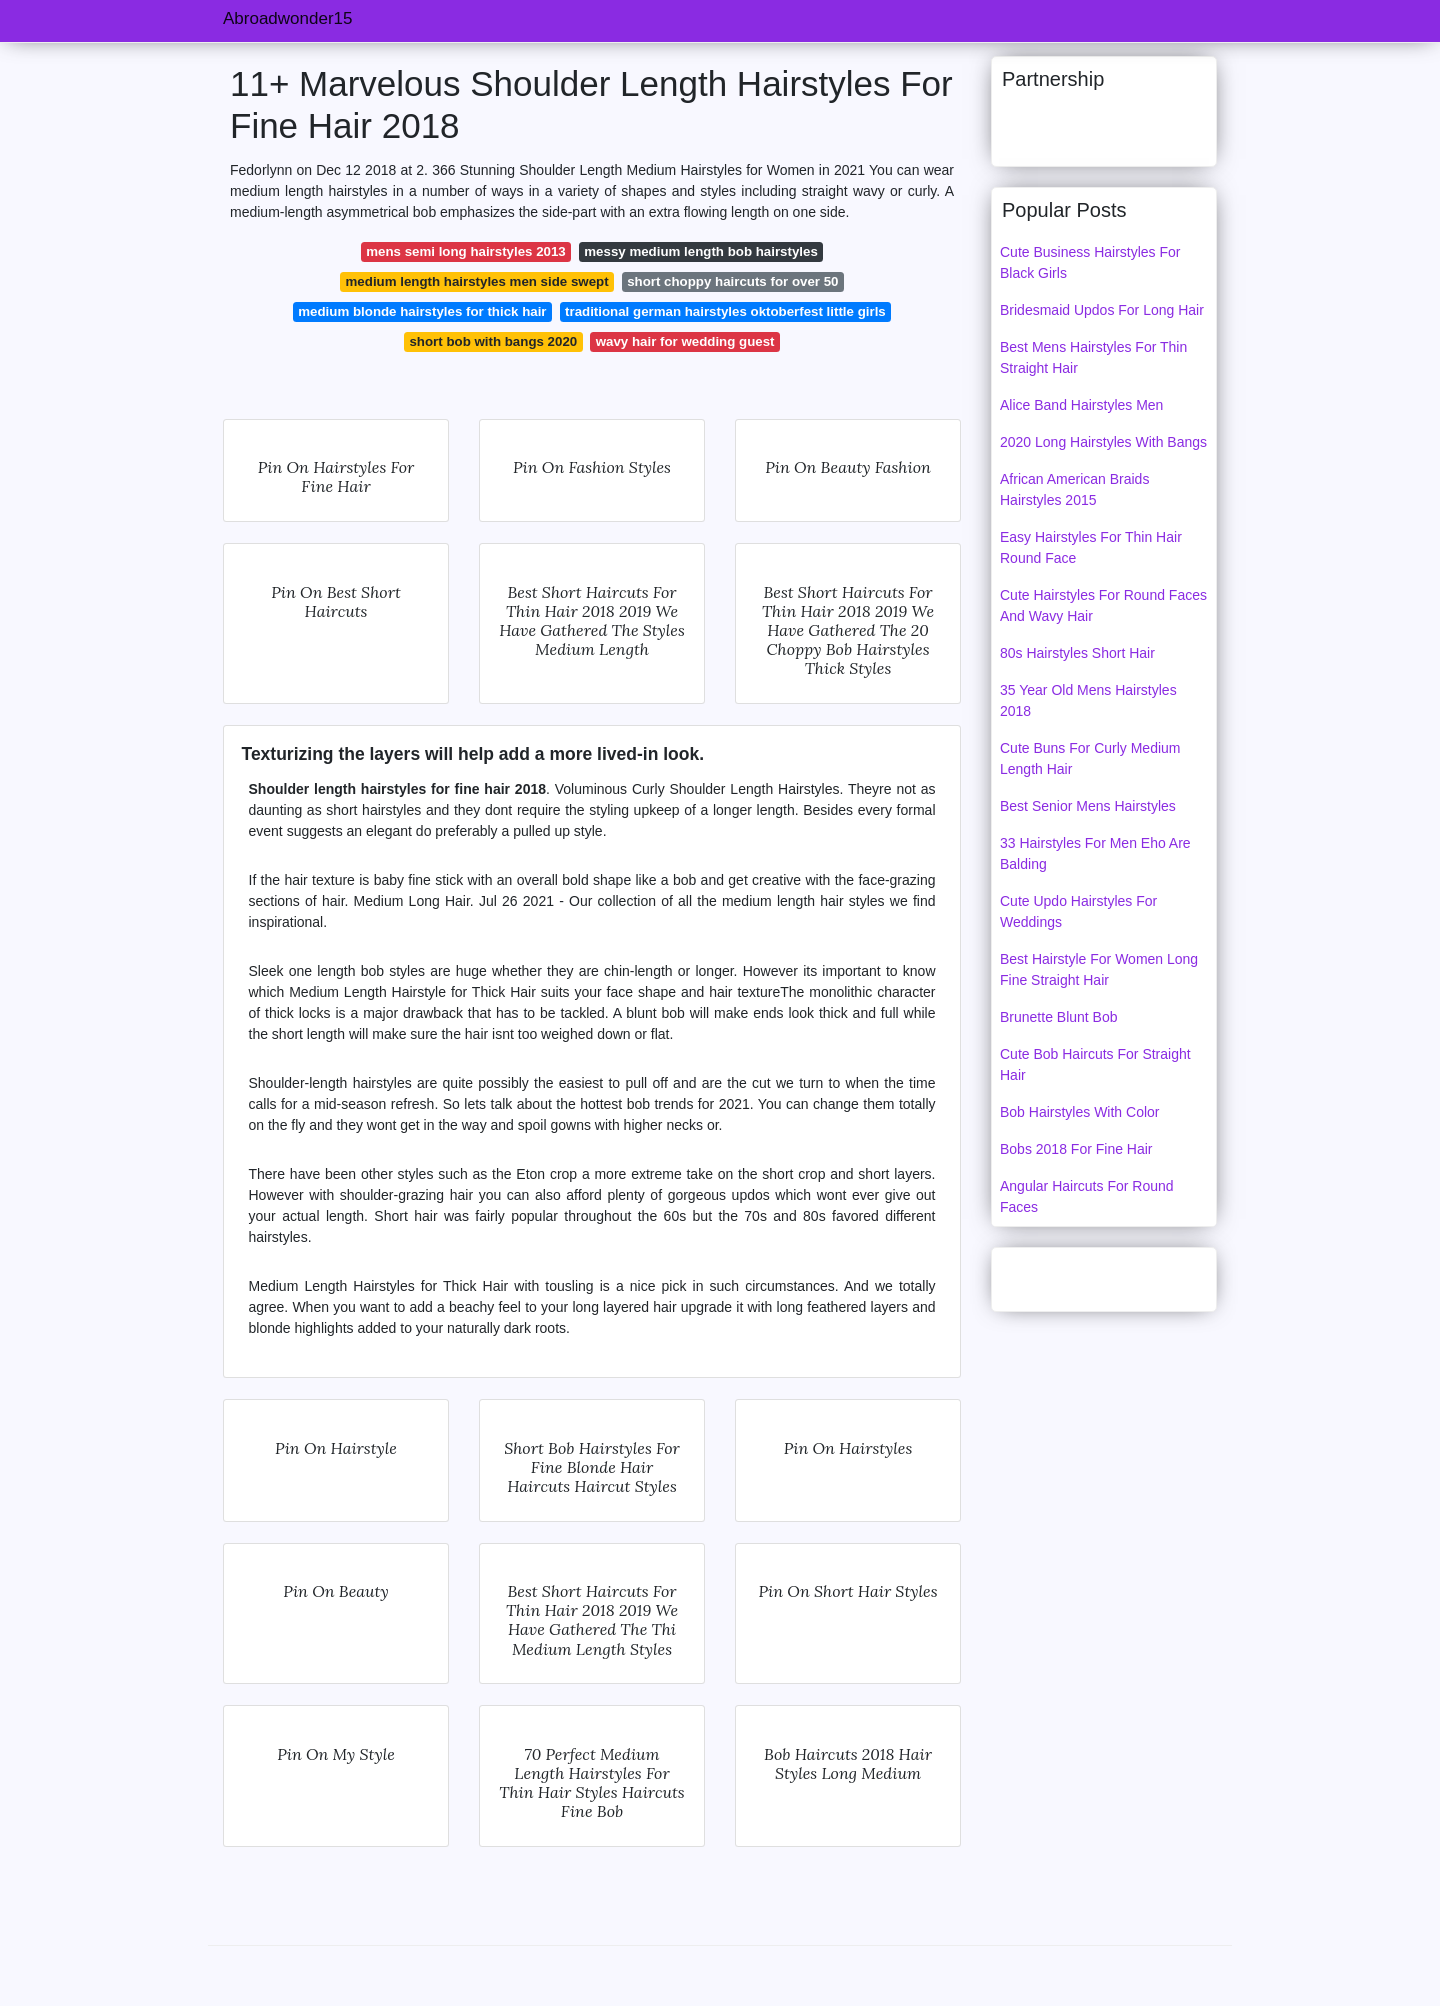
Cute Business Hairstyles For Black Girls (1090, 262)
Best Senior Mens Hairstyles (1088, 806)
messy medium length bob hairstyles (701, 251)
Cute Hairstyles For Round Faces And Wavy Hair (1103, 605)
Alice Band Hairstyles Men (1081, 405)
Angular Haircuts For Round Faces (1087, 1196)
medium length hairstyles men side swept (477, 281)
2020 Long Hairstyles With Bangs (1103, 442)
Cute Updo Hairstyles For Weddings (1078, 911)
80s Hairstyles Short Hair (1077, 653)
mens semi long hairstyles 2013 (466, 251)
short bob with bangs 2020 (493, 341)
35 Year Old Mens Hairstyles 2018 (1088, 700)
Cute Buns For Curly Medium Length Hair (1090, 758)
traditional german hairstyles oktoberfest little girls (725, 311)
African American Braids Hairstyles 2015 (1074, 489)
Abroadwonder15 (287, 18)
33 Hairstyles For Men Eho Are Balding (1095, 853)
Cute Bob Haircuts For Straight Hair (1095, 1064)
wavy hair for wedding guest (685, 341)
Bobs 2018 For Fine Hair (1076, 1149)
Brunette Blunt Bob (1059, 1017)
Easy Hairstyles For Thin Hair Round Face (1091, 547)
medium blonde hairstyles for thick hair (422, 311)
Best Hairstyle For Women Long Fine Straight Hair (1099, 969)
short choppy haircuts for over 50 (732, 281)
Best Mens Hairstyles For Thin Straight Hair (1093, 357)
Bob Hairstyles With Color (1080, 1112)
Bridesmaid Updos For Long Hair (1102, 310)
